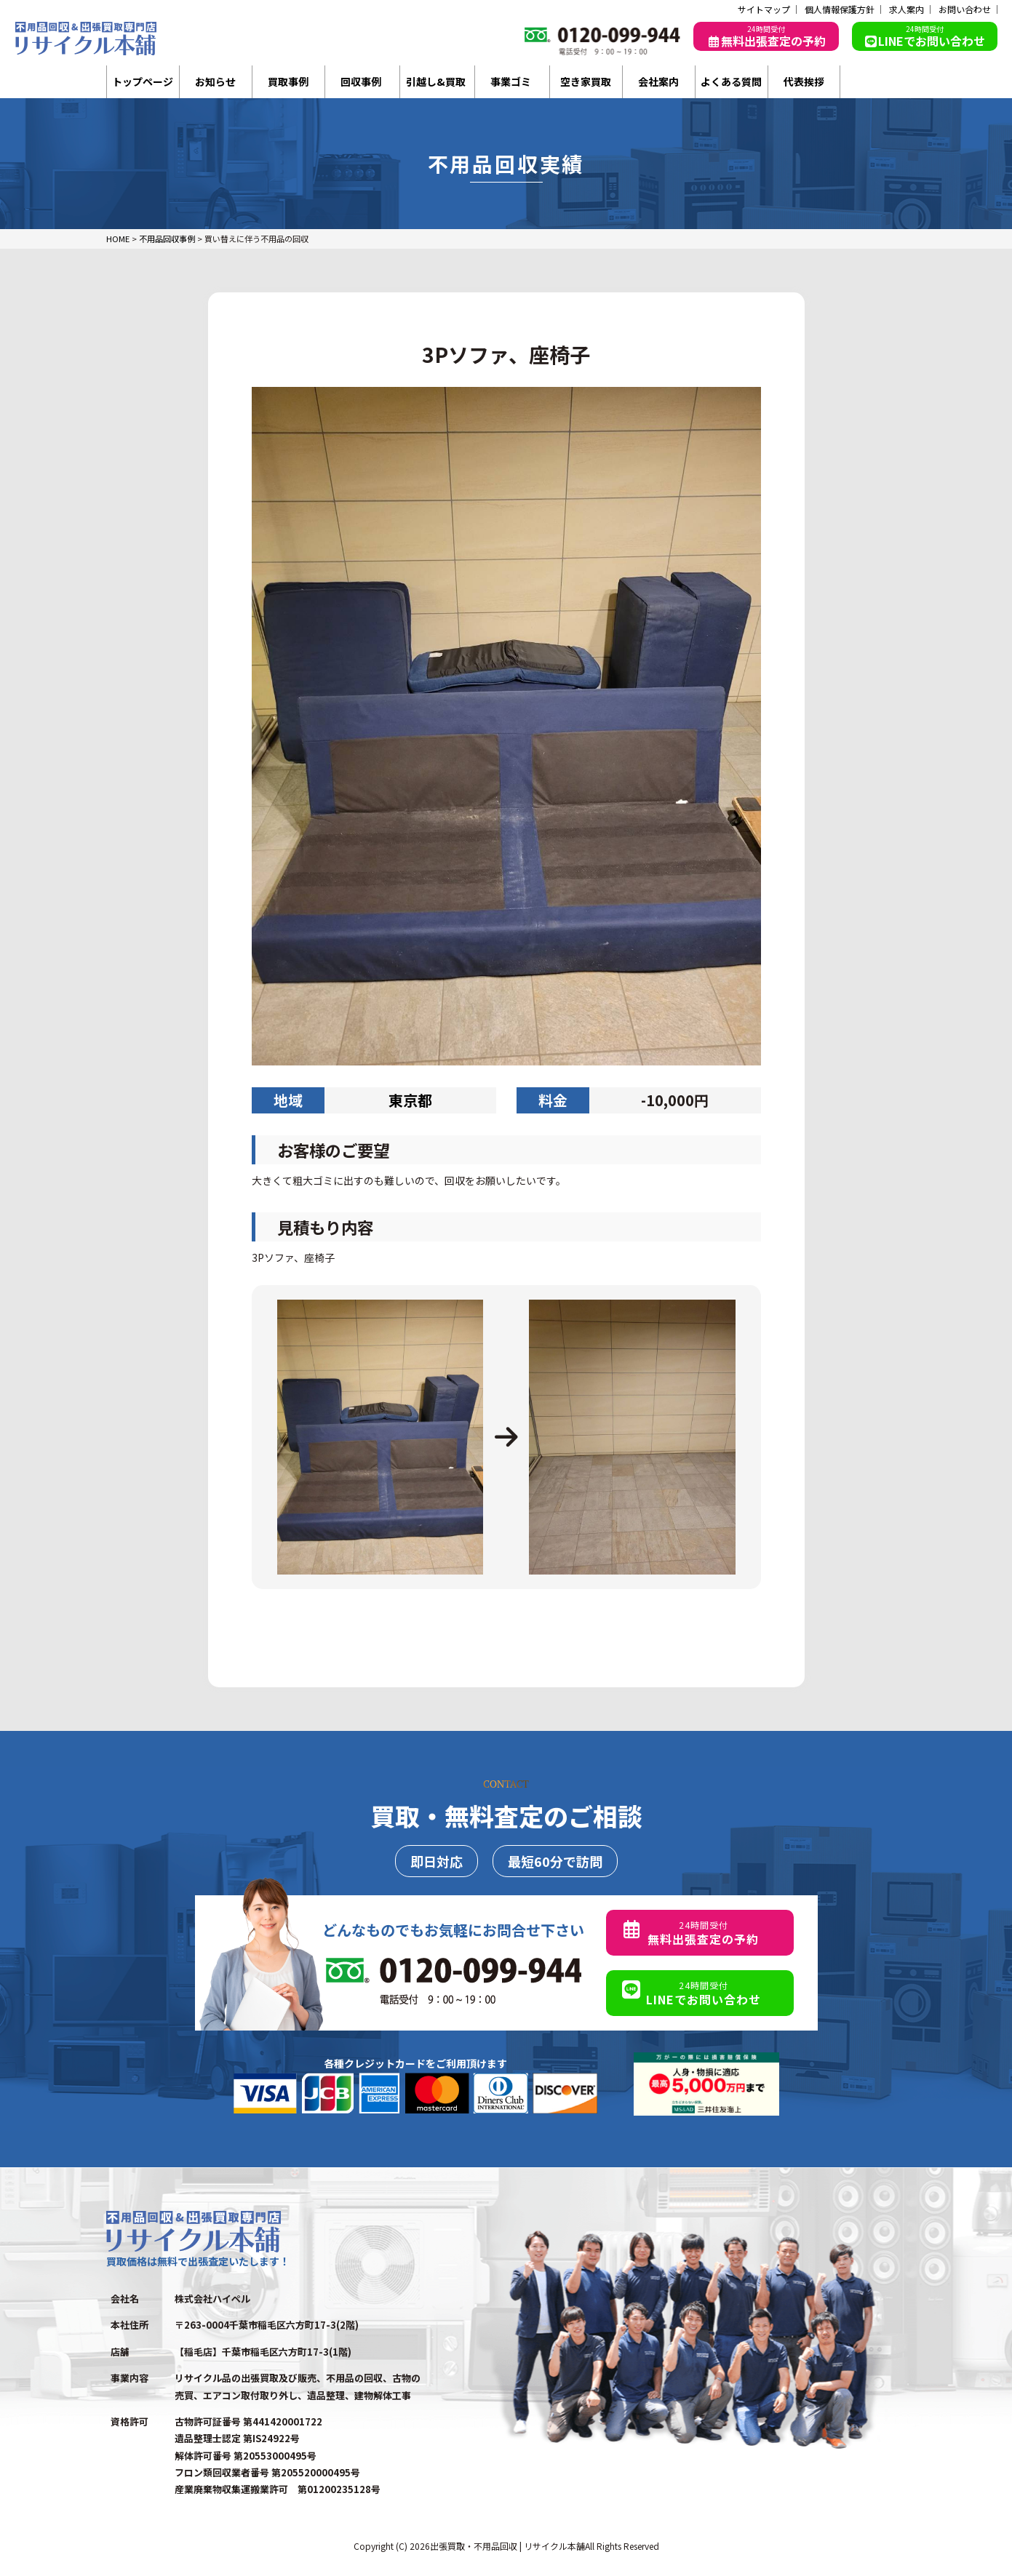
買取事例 (288, 81)
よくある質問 (731, 81)
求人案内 (906, 9)
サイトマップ (764, 9)
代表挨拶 (804, 81)
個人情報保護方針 (839, 9)
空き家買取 (585, 81)
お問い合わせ (965, 9)
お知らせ (215, 81)
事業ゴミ (510, 81)
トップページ (142, 81)
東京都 (410, 1100)
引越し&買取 (436, 81)
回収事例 (360, 81)
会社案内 (658, 81)
